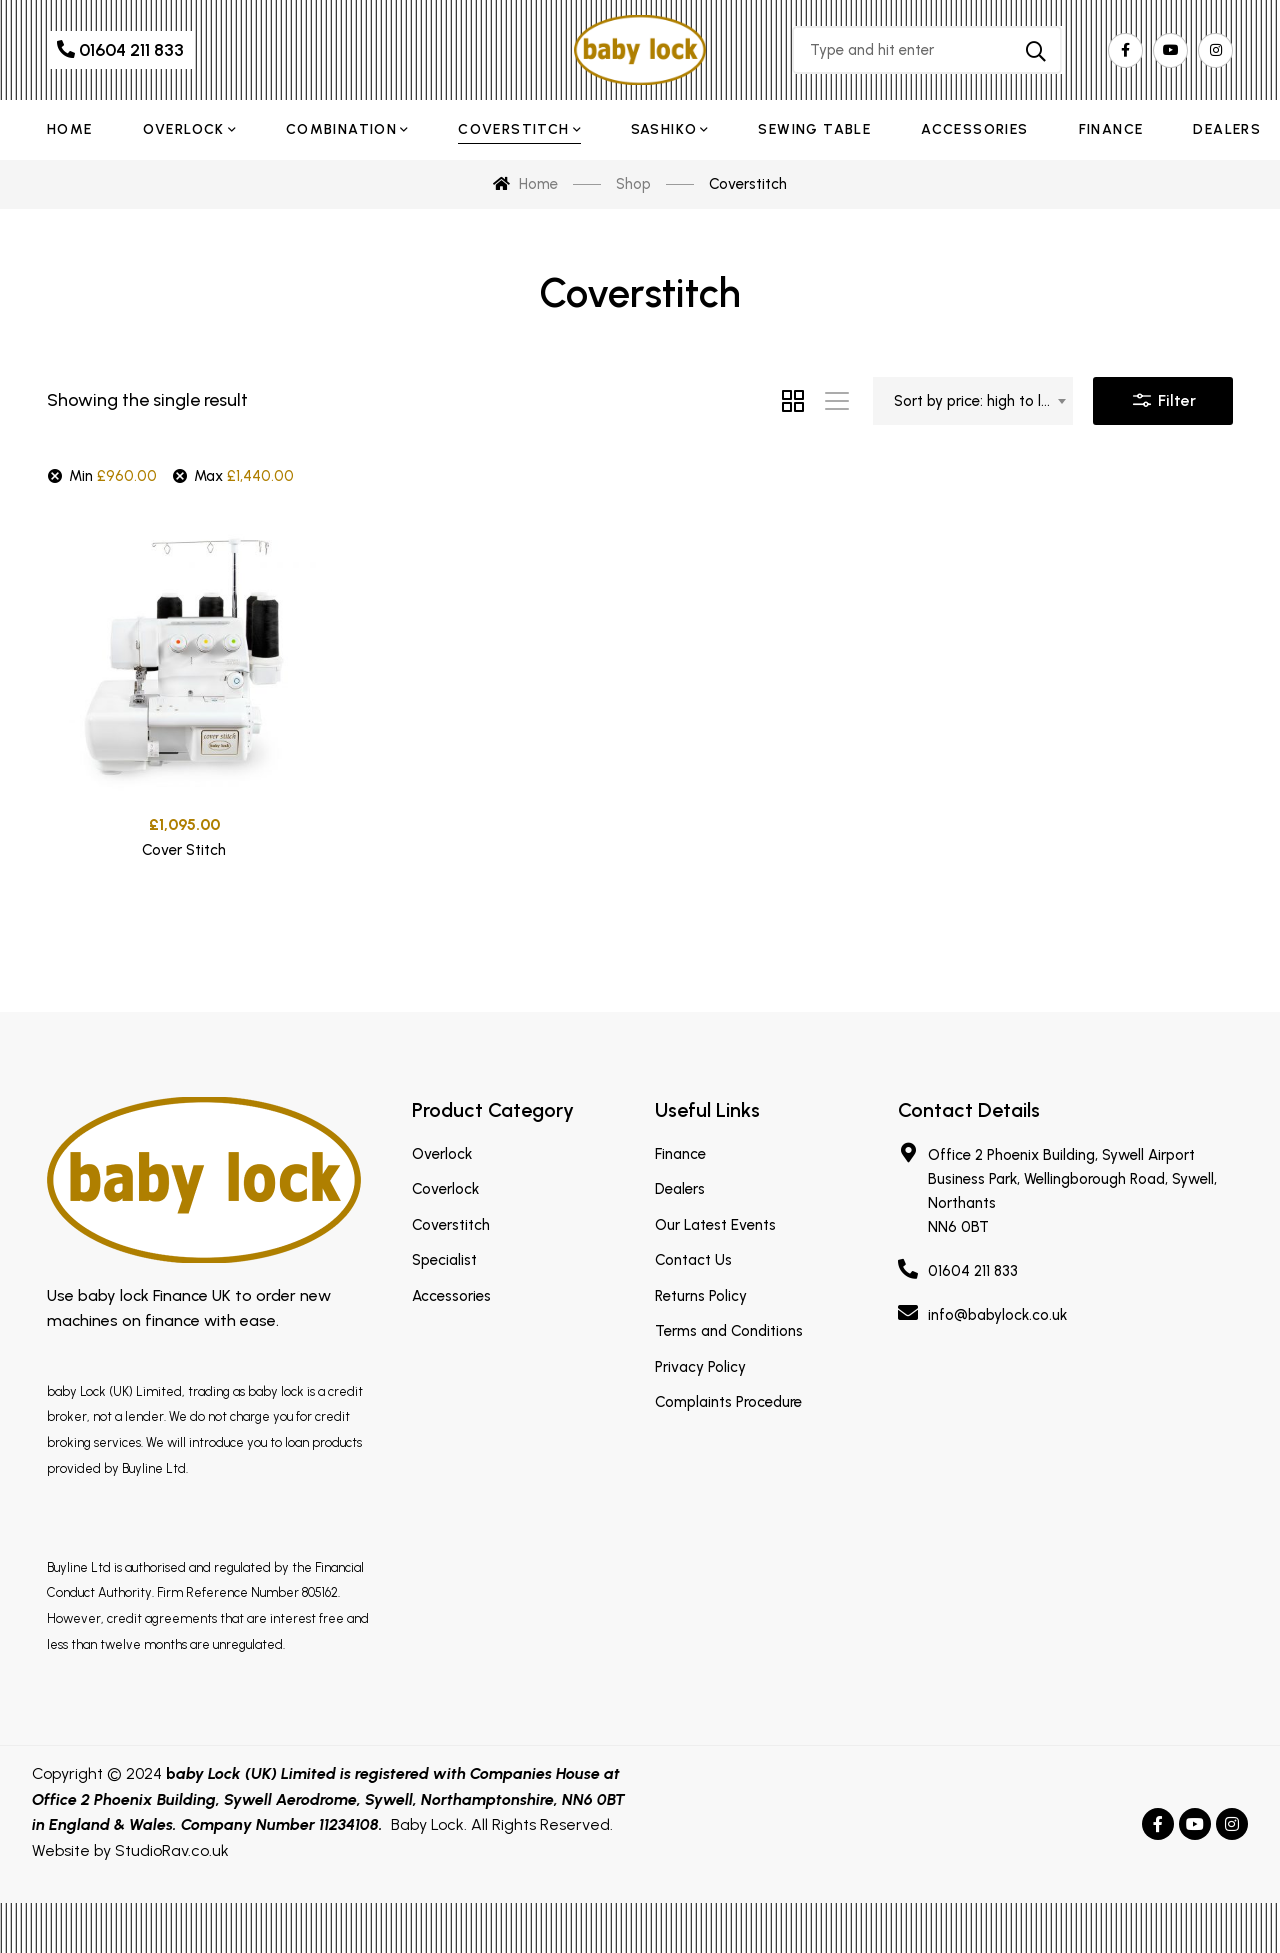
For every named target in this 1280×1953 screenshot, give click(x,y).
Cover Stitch (184, 856)
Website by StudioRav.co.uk (130, 1850)
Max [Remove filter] (244, 476)
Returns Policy (701, 1296)
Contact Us (693, 1260)
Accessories (451, 1296)
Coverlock (445, 1189)
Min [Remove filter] (113, 476)
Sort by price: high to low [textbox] (978, 401)
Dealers (680, 1189)
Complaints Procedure (728, 1402)
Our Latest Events (715, 1225)
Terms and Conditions (729, 1331)
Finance (680, 1154)
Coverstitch (451, 1225)
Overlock (442, 1154)
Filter (1163, 396)
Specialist (444, 1260)
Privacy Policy (700, 1367)
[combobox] (973, 401)
